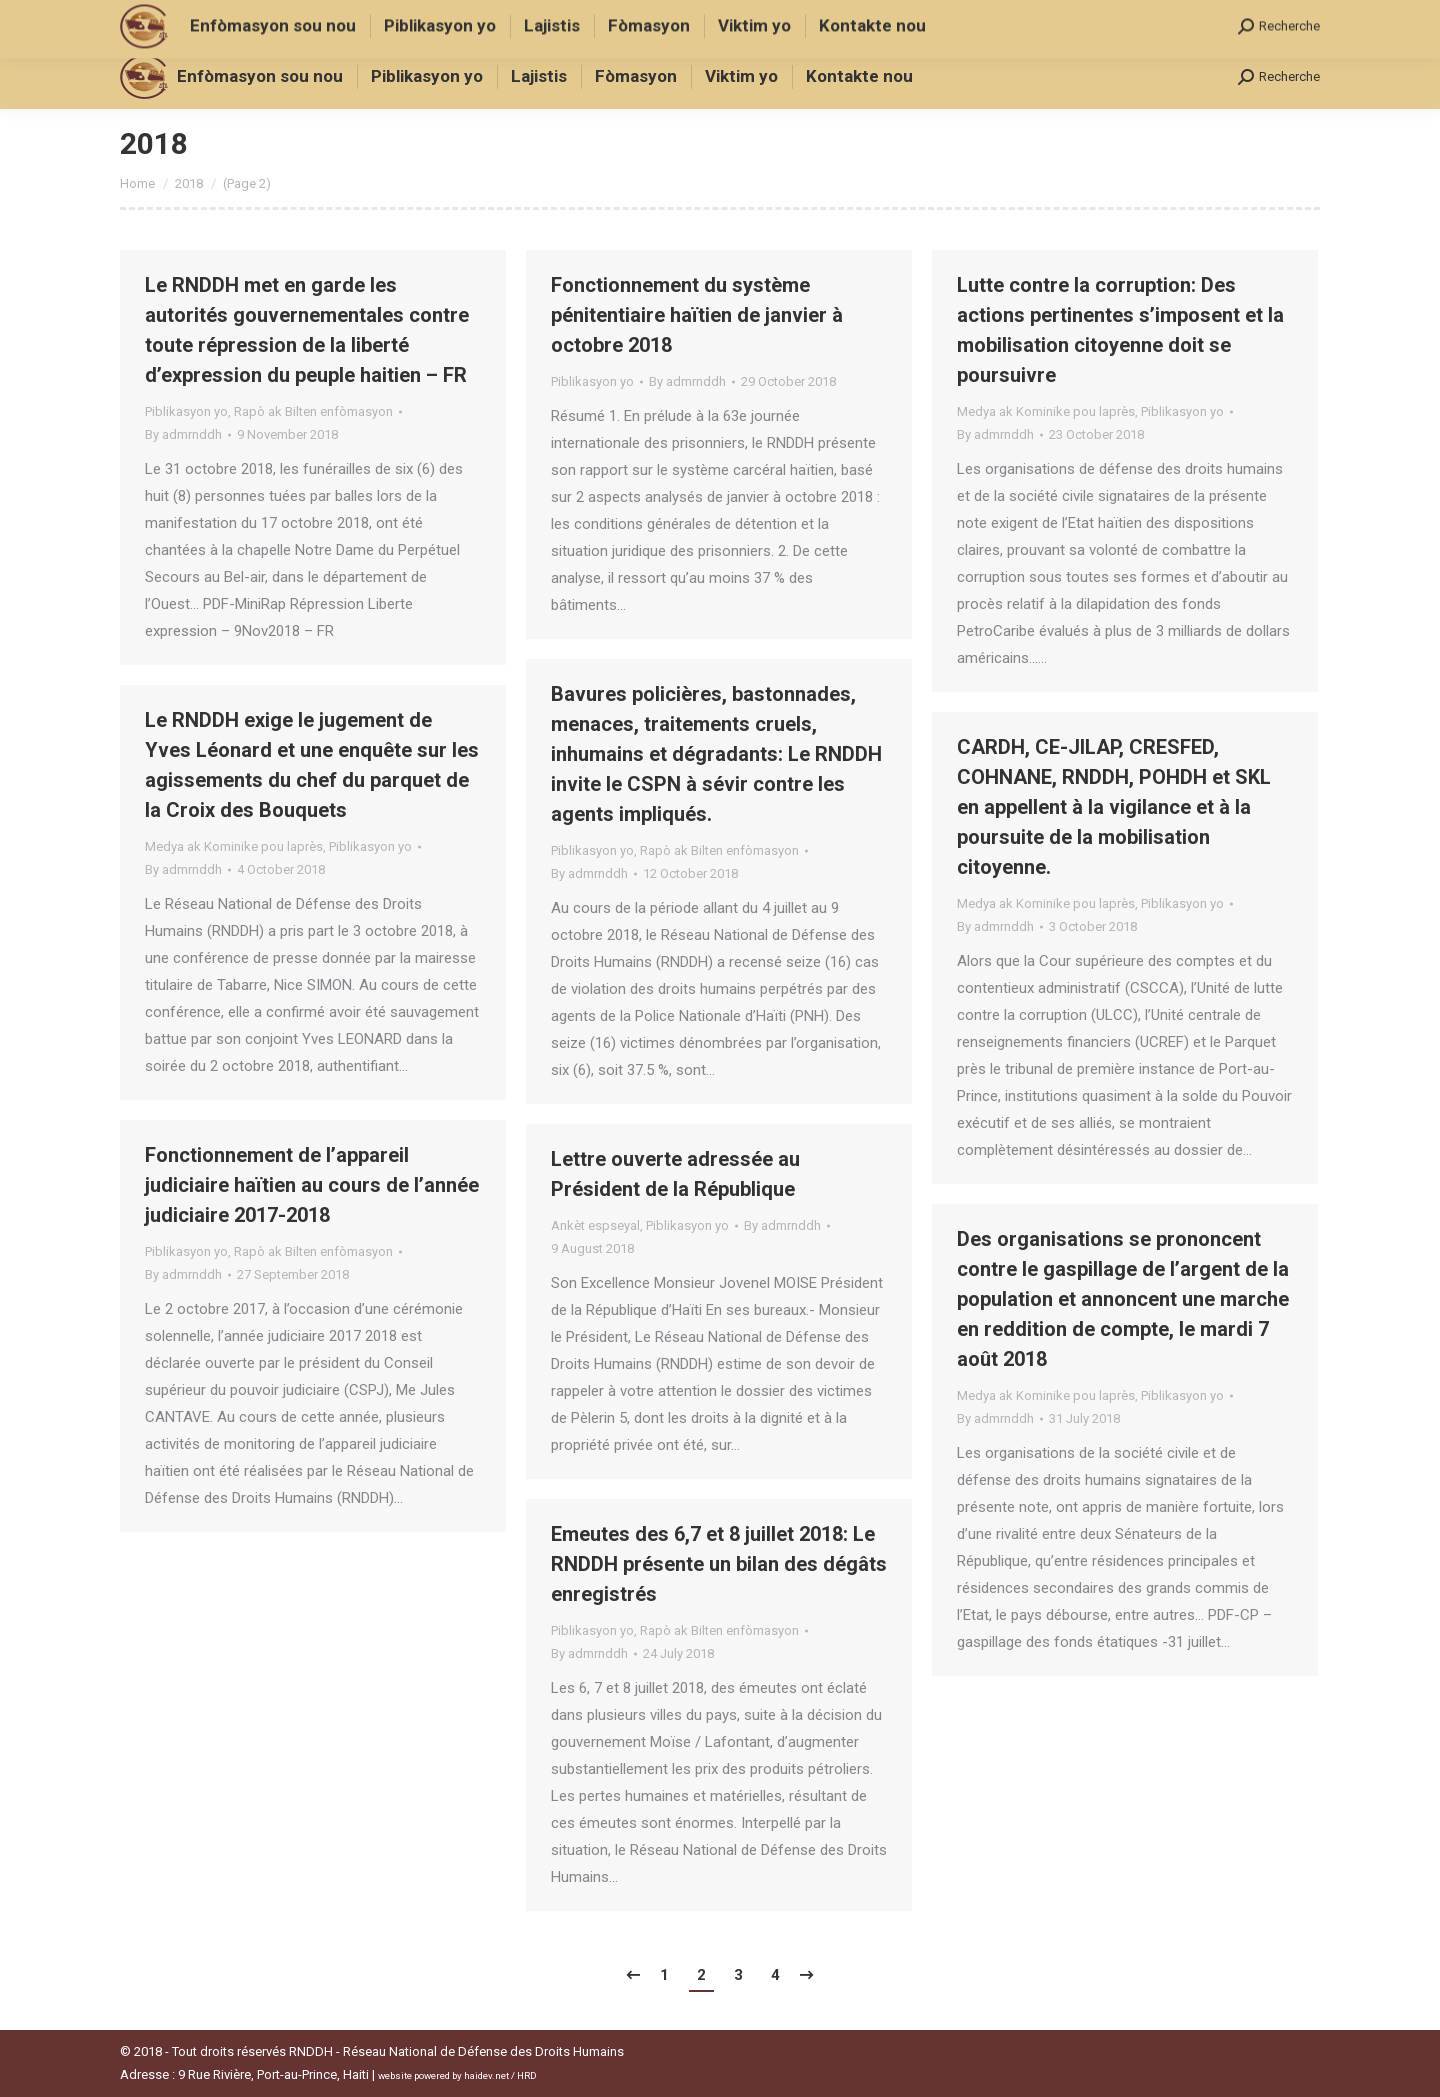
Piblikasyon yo (186, 411)
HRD (527, 2075)
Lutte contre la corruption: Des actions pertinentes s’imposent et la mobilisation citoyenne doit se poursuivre (1120, 330)
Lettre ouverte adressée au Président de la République (675, 1174)
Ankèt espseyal (595, 1225)
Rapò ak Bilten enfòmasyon (313, 411)
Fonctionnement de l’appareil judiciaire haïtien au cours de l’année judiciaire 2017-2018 (312, 1185)
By (183, 434)
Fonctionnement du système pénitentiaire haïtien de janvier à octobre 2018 (697, 315)
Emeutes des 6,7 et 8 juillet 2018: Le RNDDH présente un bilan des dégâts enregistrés (719, 1564)
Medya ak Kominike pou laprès (1046, 411)
